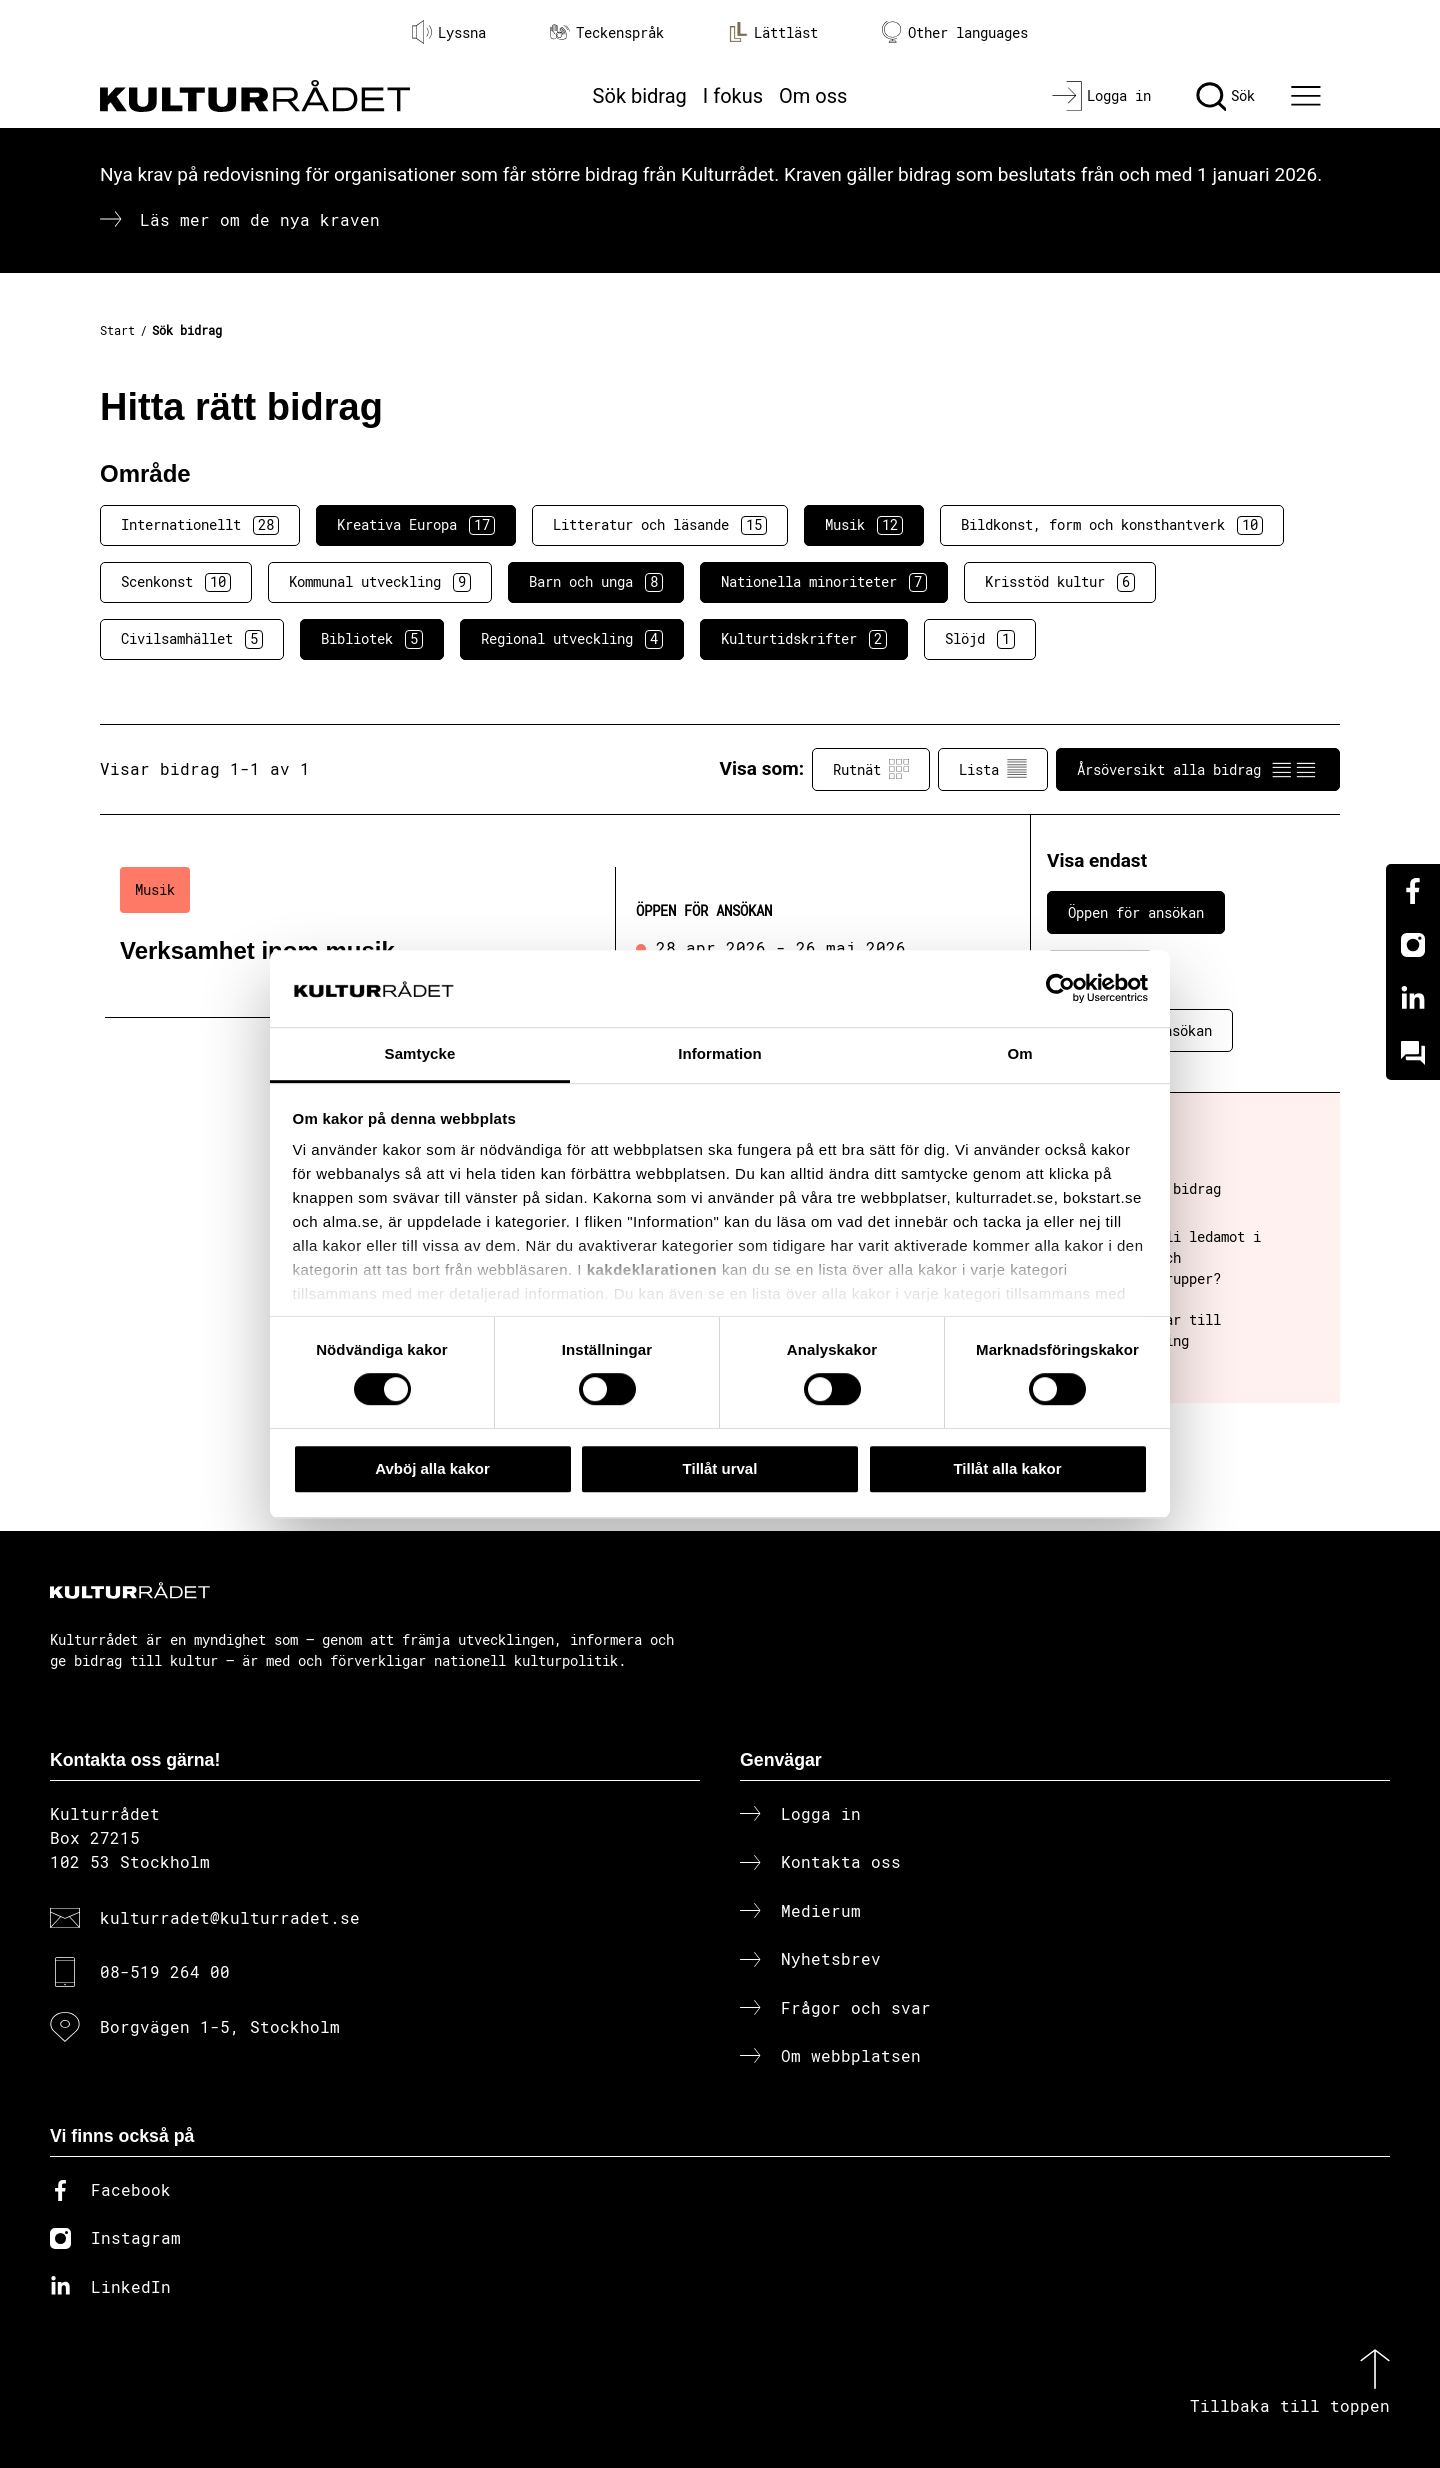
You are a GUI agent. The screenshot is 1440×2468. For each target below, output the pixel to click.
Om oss (813, 96)
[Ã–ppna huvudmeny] (1309, 96)
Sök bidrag (640, 96)
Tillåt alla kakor (1007, 1468)
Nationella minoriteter (824, 582)
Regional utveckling (572, 639)
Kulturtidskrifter (804, 639)
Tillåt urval (720, 1468)
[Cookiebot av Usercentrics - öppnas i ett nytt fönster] (1060, 989)
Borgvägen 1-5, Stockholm (220, 2026)
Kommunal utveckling (380, 582)
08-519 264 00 (165, 1971)
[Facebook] (1413, 891)
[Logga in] (1101, 96)
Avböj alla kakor (432, 1468)
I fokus (733, 96)
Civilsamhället (192, 639)
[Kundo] (1413, 1053)
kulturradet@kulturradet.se (230, 1917)
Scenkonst (176, 582)
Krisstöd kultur (1060, 582)
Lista (993, 769)
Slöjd (980, 639)
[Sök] (1225, 96)
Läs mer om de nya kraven (260, 219)
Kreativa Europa (416, 525)
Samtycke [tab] (420, 1053)
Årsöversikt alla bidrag (1198, 769)
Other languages (955, 32)
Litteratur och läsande (660, 525)
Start (117, 330)
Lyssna (449, 32)
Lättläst (773, 32)
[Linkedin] (1413, 999)
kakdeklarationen (652, 1270)
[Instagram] (1413, 945)
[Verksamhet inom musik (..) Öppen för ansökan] (533, 933)
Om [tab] (1019, 1053)
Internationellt (200, 525)
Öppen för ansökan (1136, 912)
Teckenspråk (607, 32)
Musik (864, 525)
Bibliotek (372, 639)
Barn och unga (596, 582)
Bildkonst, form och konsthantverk (1112, 525)
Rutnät (871, 769)
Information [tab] (720, 1053)
